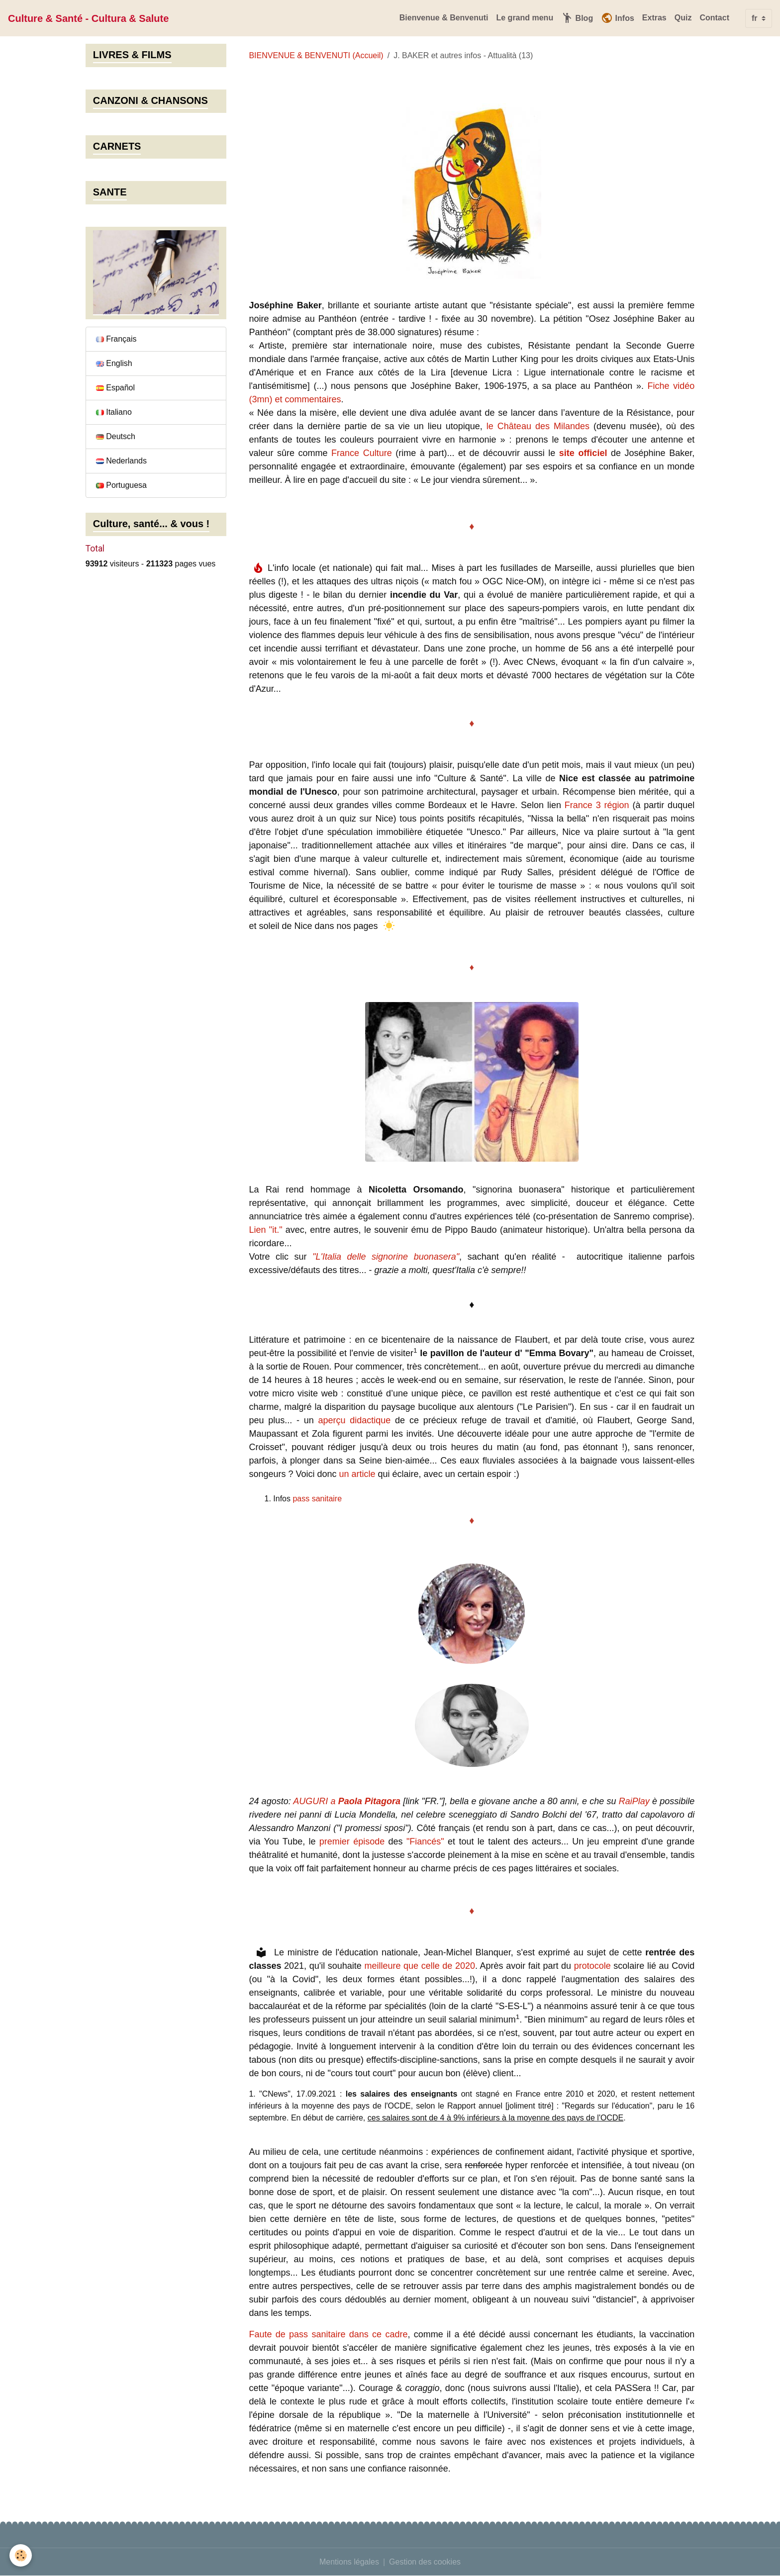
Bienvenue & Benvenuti (443, 17)
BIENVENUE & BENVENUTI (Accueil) (316, 55)
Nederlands (121, 461)
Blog (577, 18)
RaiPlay (634, 1801)
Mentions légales (349, 2562)
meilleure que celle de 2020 (419, 1966)
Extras (654, 17)
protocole (592, 1966)
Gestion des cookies (425, 2562)
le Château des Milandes (538, 426)
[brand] (88, 18)
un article (357, 1474)
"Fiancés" (425, 1841)
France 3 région (597, 805)
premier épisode (352, 1841)
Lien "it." (265, 1230)
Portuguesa (121, 485)
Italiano (114, 412)
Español (115, 387)
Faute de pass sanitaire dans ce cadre (328, 2334)
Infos (617, 18)
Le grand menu (524, 17)
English (114, 363)
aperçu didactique (354, 1420)
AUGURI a (346, 1801)
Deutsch (115, 436)
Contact (714, 17)
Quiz (683, 17)
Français (116, 339)
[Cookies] (21, 2555)
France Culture (361, 453)
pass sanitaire (317, 1498)
